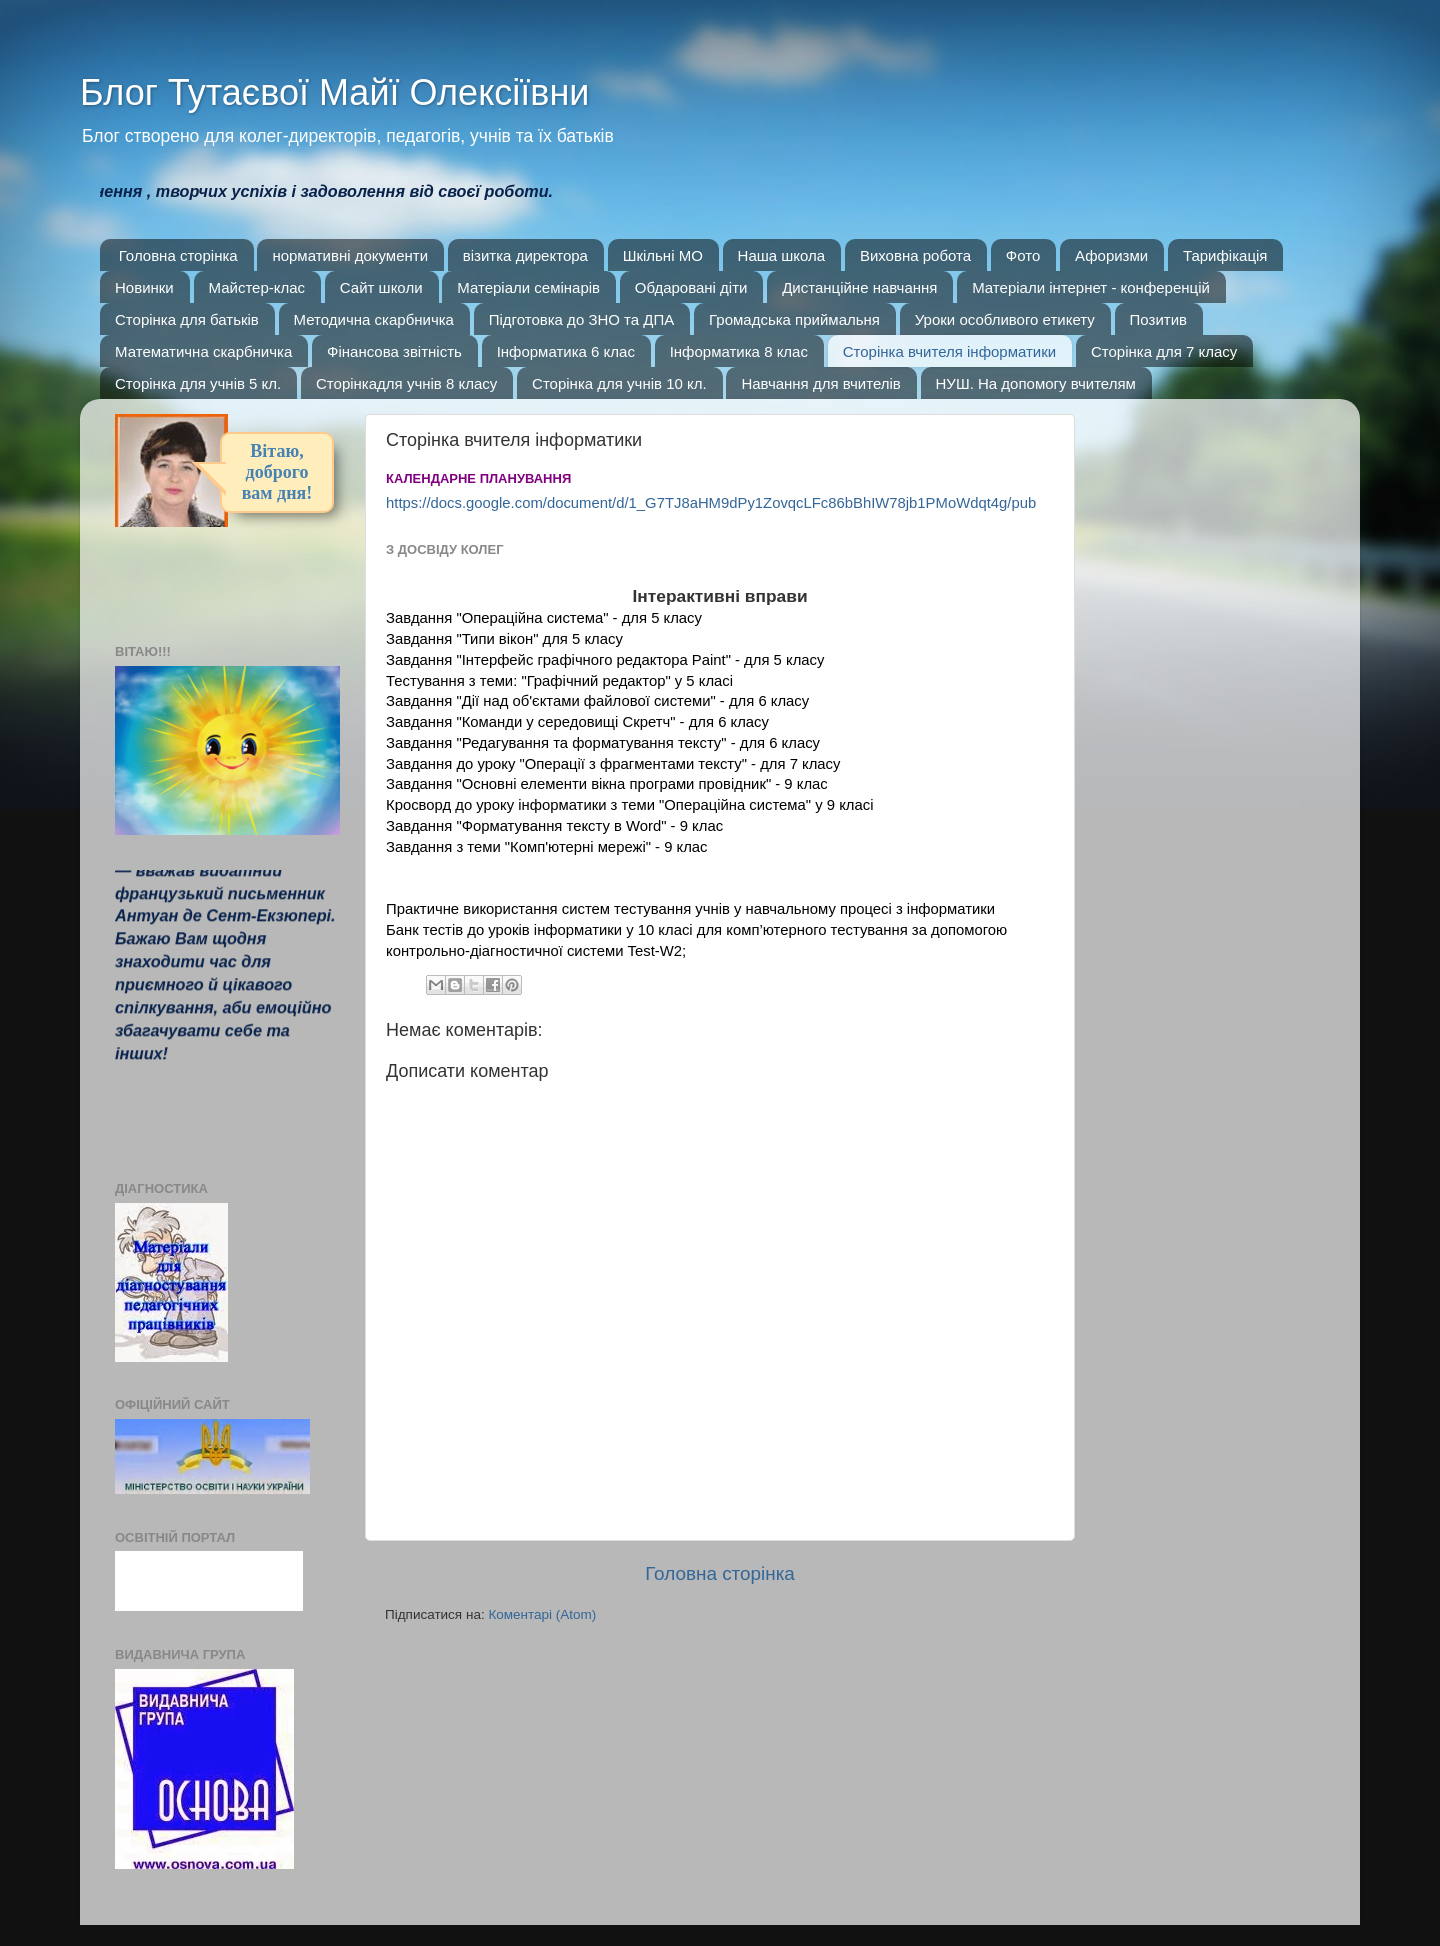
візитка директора (525, 255)
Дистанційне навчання (859, 287)
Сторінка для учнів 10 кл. (619, 383)
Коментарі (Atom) (542, 1614)
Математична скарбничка (203, 351)
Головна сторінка (178, 255)
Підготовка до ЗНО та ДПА (582, 319)
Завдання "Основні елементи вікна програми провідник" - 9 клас (607, 784)
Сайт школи (381, 287)
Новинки (144, 287)
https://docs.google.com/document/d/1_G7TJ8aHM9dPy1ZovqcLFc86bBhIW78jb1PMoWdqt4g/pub (711, 503)
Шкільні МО (663, 255)
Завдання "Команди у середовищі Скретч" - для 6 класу (577, 722)
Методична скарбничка (374, 319)
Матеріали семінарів (528, 287)
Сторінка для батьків (187, 319)
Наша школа (782, 255)
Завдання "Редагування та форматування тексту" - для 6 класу (603, 743)
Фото (1023, 255)
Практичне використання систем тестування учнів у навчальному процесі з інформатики (690, 909)
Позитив (1158, 319)
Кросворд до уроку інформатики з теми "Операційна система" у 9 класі (629, 805)
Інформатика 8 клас (739, 351)
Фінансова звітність (394, 351)
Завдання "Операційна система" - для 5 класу (544, 618)
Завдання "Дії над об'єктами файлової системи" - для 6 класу (599, 701)
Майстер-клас (257, 287)
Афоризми (1111, 255)
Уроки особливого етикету (1005, 319)
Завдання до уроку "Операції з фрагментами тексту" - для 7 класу (613, 764)
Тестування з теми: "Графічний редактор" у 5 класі (559, 681)
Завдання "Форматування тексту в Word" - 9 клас (554, 826)
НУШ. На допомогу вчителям (1036, 383)
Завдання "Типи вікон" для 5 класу (504, 639)
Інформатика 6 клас (566, 351)
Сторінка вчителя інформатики (949, 351)
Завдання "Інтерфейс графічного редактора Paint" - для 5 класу (605, 660)
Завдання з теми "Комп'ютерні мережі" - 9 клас (547, 847)
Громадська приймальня (794, 319)
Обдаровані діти (691, 287)
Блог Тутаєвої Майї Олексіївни (334, 92)
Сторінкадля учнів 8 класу (406, 383)
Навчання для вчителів (820, 383)
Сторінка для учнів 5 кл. (198, 383)
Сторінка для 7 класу (1164, 351)
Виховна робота (915, 255)
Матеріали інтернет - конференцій (1091, 287)
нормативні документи (350, 255)
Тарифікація (1225, 255)
